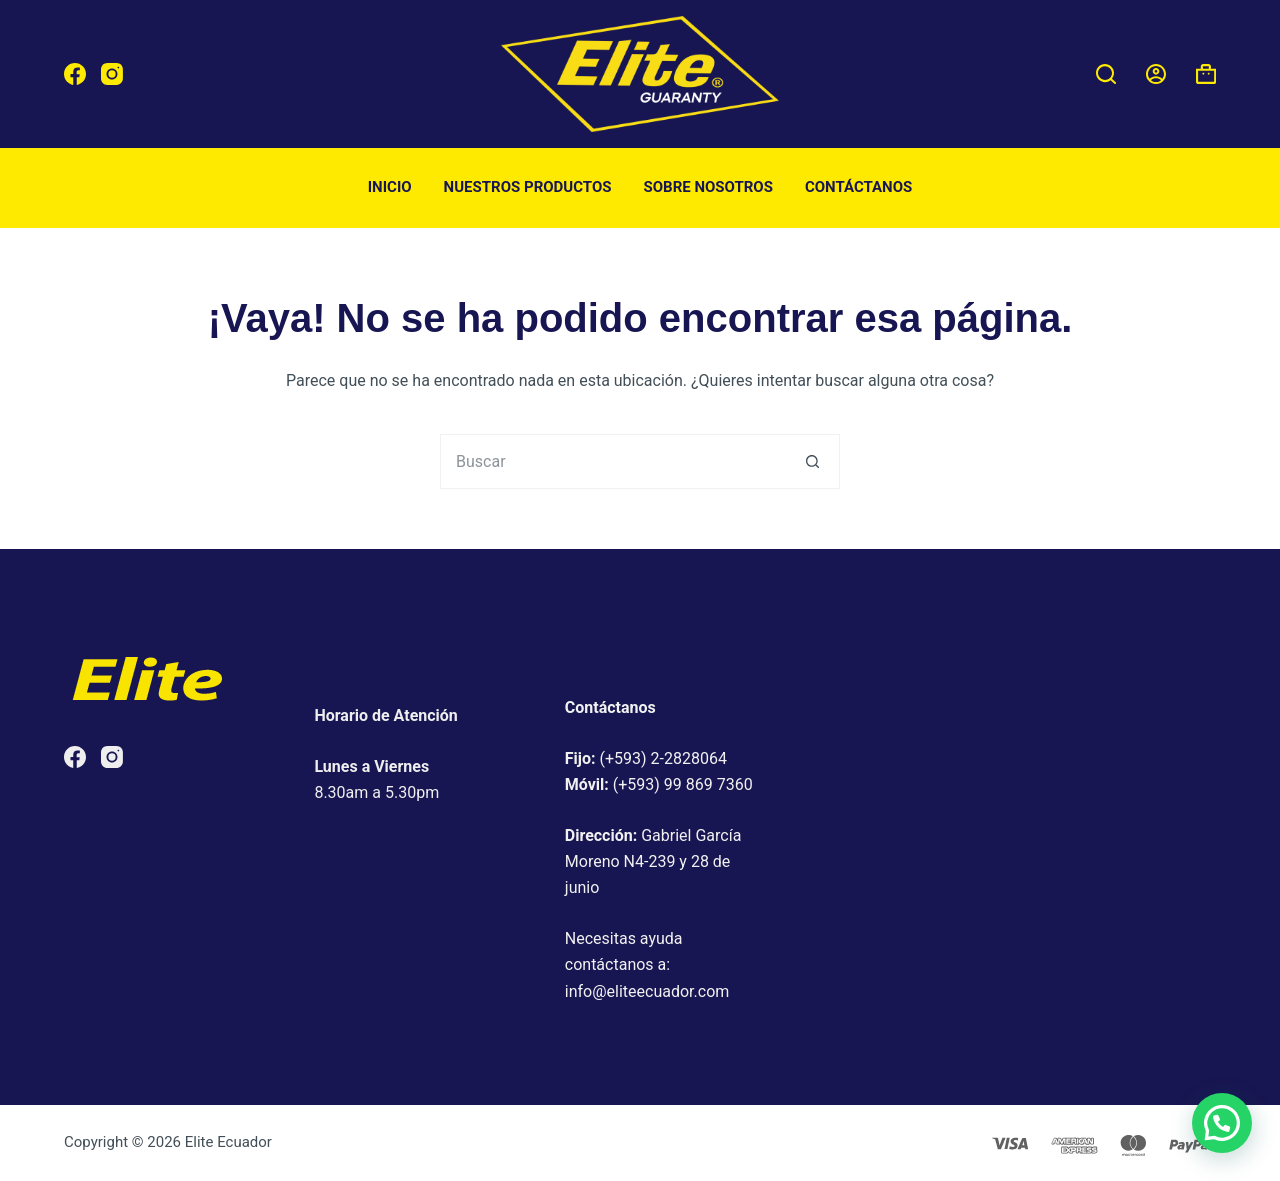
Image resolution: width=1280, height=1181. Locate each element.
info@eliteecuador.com (647, 991)
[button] (1222, 1123)
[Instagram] (112, 74)
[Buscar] (1106, 74)
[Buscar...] (612, 461)
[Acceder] (1156, 74)
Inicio (390, 187)
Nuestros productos (528, 187)
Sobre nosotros (708, 187)
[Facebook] (75, 74)
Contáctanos (858, 187)
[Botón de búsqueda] (812, 461)
